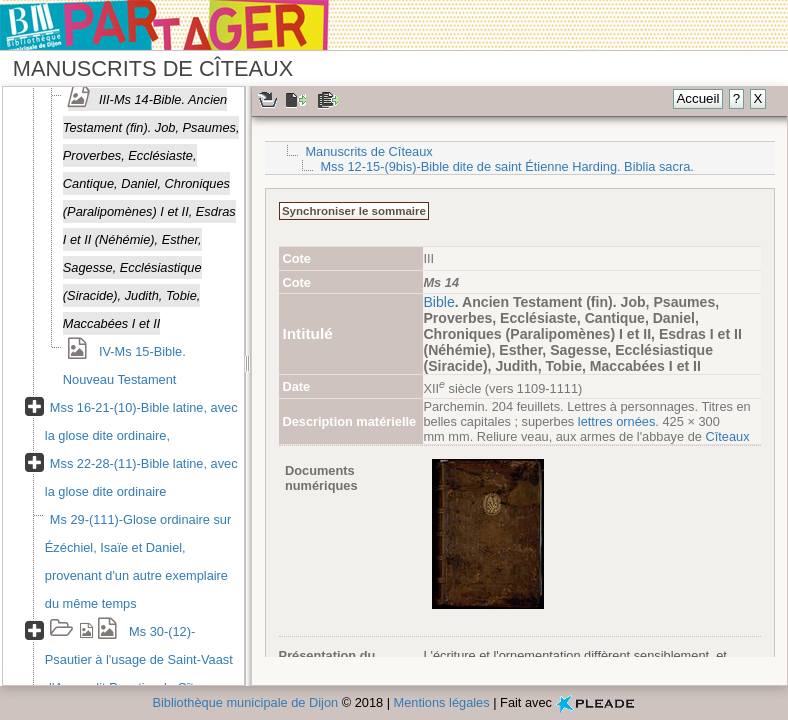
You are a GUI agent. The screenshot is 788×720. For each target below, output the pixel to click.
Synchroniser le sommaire (354, 211)
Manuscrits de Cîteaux (368, 151)
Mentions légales (442, 702)
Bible (438, 302)
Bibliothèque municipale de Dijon (245, 702)
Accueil (697, 98)
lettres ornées (617, 421)
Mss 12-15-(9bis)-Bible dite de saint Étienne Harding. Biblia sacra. (506, 166)
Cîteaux (727, 436)
